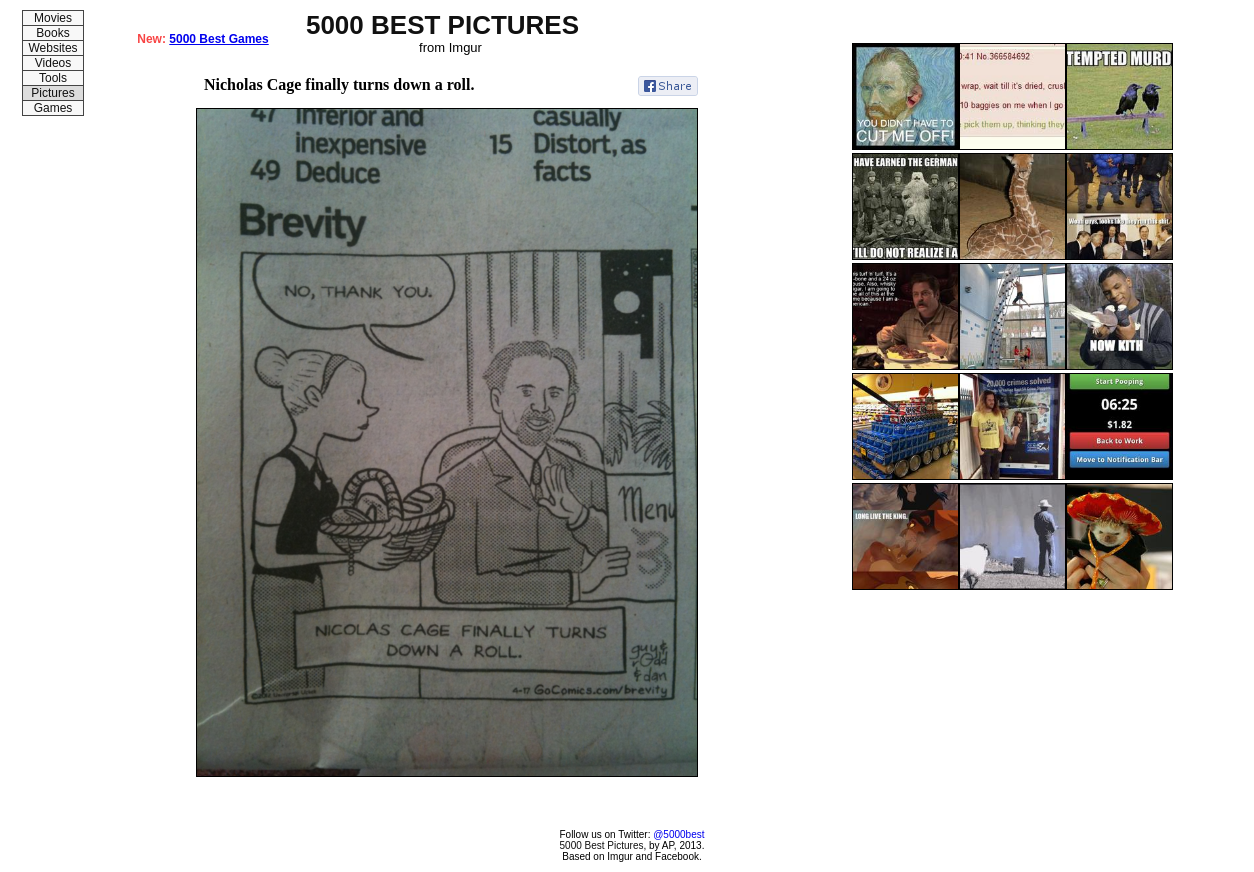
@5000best (678, 834)
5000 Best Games (218, 39)
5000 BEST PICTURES (442, 25)
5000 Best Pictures (602, 845)
